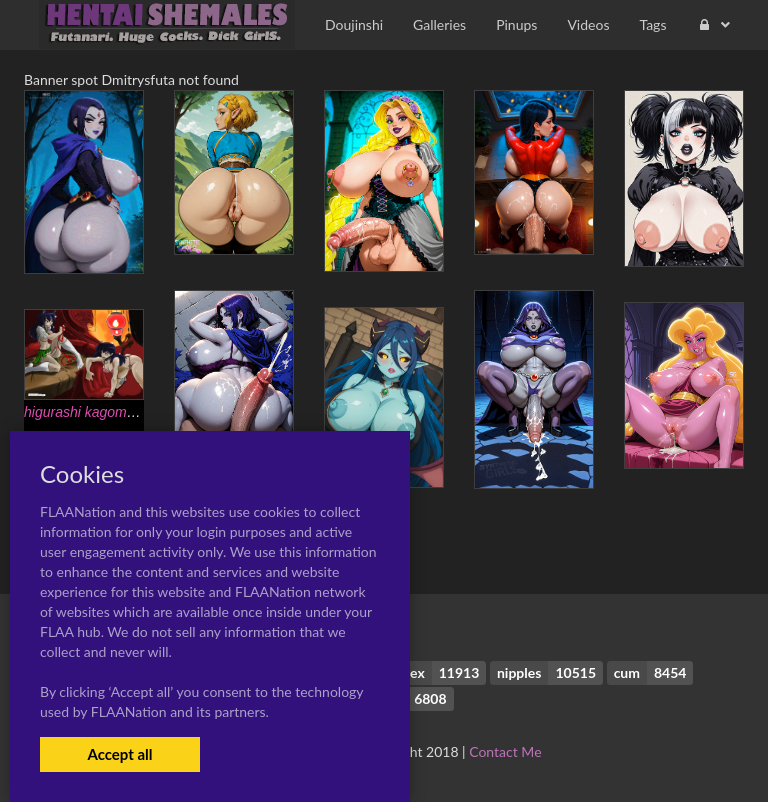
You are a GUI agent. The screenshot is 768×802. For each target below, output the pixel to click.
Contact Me (505, 751)
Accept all (119, 754)
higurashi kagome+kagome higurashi (138, 412)
